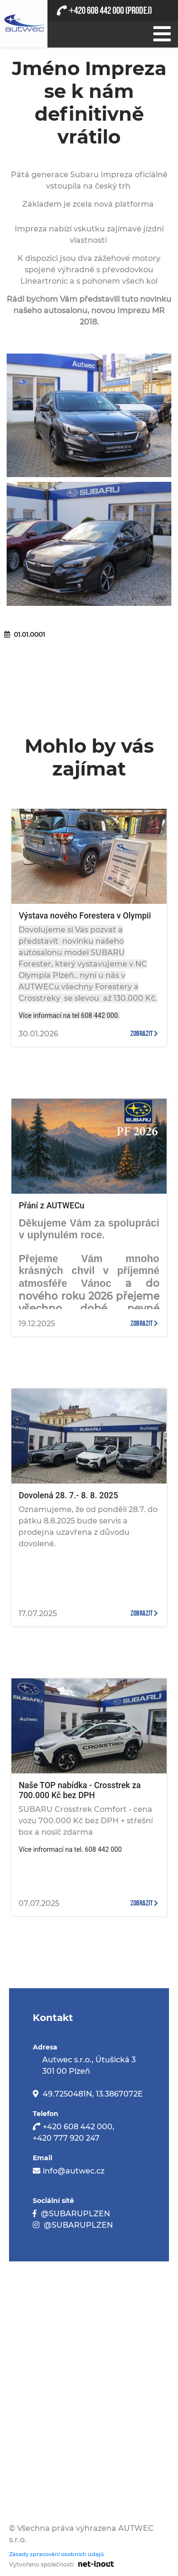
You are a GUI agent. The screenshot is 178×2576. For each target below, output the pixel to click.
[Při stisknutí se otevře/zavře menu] (161, 31)
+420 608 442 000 (77, 2126)
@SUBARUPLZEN (75, 2213)
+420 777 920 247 (66, 2138)
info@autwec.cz (73, 2170)
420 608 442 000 (96, 11)
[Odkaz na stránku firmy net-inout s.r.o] (94, 2563)
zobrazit (144, 1033)
